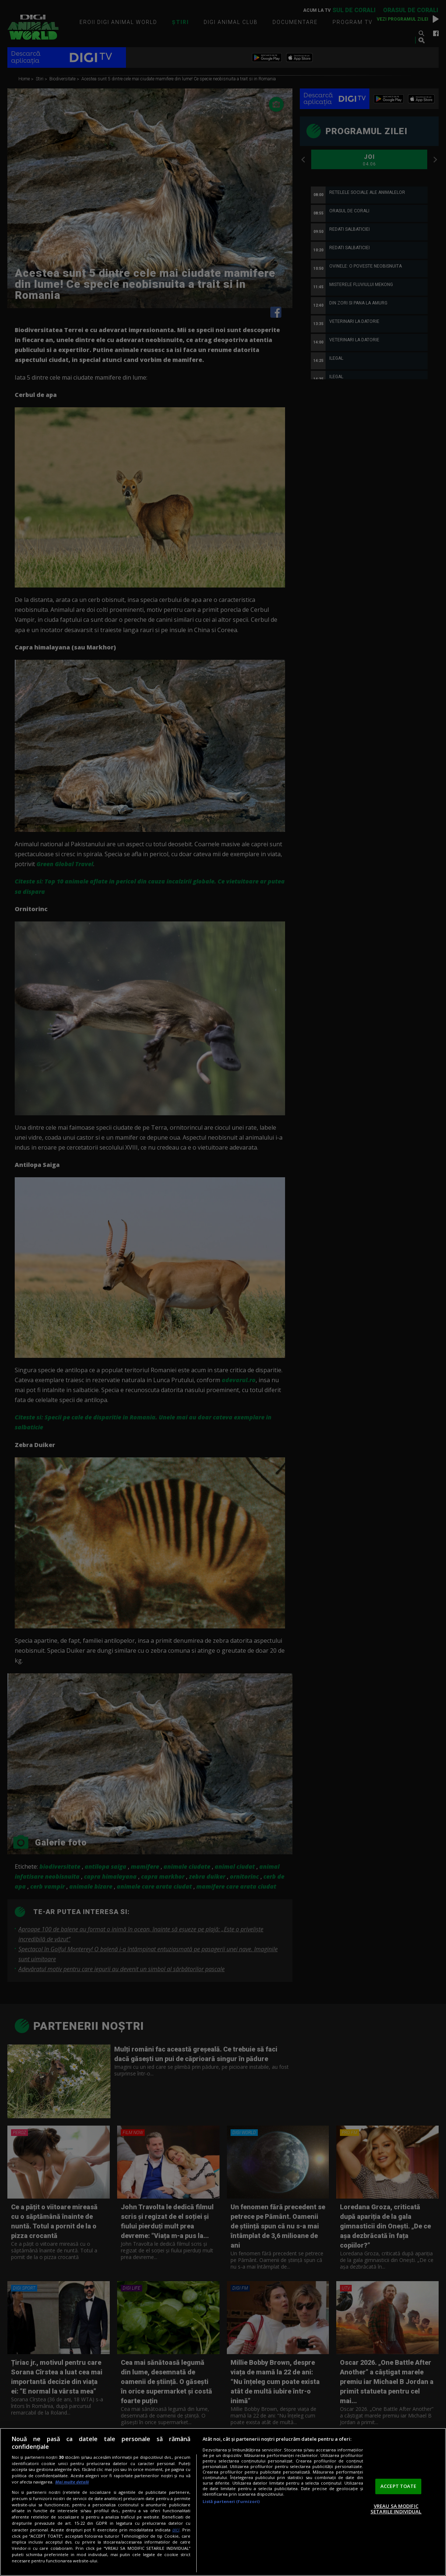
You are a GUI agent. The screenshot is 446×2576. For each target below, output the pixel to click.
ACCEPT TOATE (398, 2486)
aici (175, 2530)
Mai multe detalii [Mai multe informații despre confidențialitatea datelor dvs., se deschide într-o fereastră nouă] (72, 2482)
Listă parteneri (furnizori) (231, 2501)
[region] (223, 2502)
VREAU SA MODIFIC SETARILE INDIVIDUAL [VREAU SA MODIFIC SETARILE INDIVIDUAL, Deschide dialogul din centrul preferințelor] (396, 2509)
